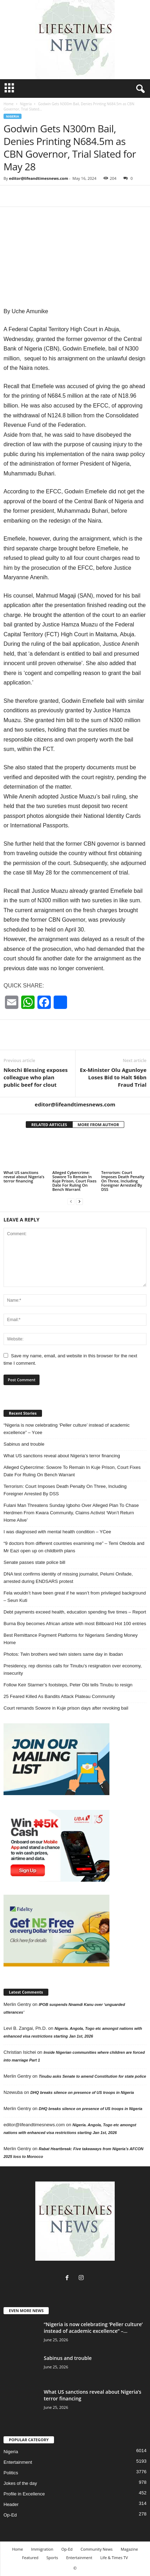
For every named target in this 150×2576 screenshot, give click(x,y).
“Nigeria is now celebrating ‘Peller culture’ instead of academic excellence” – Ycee (67, 1428)
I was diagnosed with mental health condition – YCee (57, 1531)
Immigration (42, 2549)
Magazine (129, 2549)
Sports (52, 2557)
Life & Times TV (114, 2557)
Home (8, 103)
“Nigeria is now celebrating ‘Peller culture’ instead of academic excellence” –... (93, 2327)
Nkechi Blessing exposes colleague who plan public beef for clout (36, 1077)
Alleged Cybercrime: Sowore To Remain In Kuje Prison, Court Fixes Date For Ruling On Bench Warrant (74, 1181)
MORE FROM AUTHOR (98, 1124)
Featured (30, 2557)
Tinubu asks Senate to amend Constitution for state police (92, 2076)
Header (11, 2504)
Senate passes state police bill (34, 1562)
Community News (96, 2549)
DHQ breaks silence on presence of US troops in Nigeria (82, 2092)
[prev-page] (70, 1201)
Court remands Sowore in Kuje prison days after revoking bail (66, 1708)
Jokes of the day (20, 2483)
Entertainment (18, 2462)
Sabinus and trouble (24, 1444)
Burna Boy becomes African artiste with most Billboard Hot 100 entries (75, 1623)
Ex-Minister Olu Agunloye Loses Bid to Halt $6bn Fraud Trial (113, 1077)
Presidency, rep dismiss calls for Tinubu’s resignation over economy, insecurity (73, 1669)
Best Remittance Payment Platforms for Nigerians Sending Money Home (71, 1639)
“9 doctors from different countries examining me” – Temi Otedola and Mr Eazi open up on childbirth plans (74, 1547)
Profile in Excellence (24, 2493)
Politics (11, 2472)
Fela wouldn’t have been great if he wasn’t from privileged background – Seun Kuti (75, 1596)
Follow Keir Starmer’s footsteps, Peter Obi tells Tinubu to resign (68, 1684)
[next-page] (79, 1201)
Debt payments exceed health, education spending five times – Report (75, 1612)
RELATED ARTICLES (49, 1124)
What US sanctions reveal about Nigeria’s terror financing (24, 1176)
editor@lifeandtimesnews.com (38, 178)
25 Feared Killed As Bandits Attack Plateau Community (59, 1696)
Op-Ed (10, 2515)
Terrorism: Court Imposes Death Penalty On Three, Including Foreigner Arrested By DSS (122, 1181)
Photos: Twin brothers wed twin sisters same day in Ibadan (63, 1654)
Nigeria (25, 103)
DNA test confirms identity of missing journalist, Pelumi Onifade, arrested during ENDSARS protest (68, 1577)
